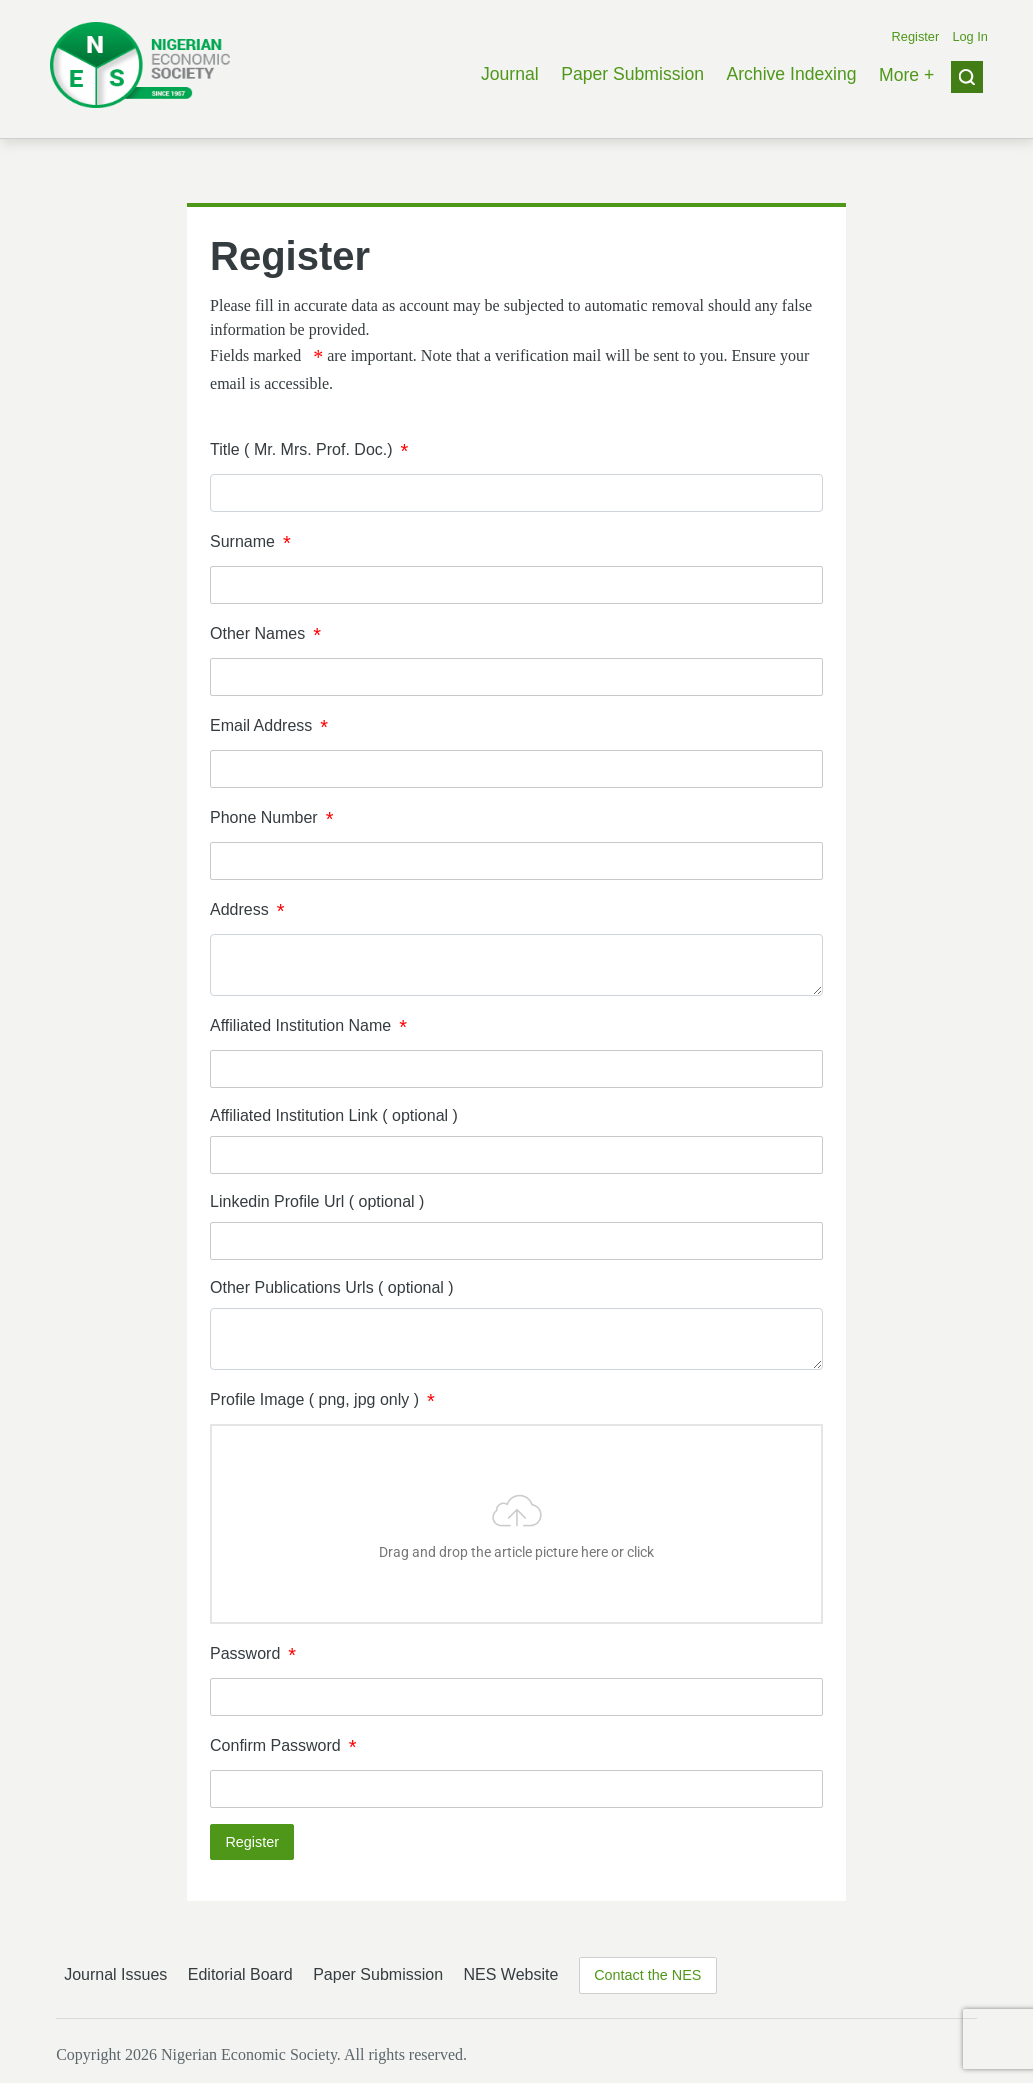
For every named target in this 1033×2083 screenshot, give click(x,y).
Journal (510, 74)
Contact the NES (647, 1975)
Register (916, 36)
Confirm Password (275, 1745)
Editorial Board (240, 1974)
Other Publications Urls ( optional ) (332, 1287)
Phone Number (264, 817)
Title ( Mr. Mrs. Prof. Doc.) (301, 449)
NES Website (510, 1974)
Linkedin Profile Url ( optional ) (317, 1201)
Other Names (257, 633)
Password (245, 1653)
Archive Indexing (791, 74)
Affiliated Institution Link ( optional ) (334, 1115)
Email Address (261, 725)
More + (906, 75)
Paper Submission (632, 74)
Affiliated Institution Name (300, 1025)
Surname (242, 541)
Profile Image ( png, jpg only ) (314, 1399)
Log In (970, 36)
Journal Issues (115, 1974)
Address (239, 909)
